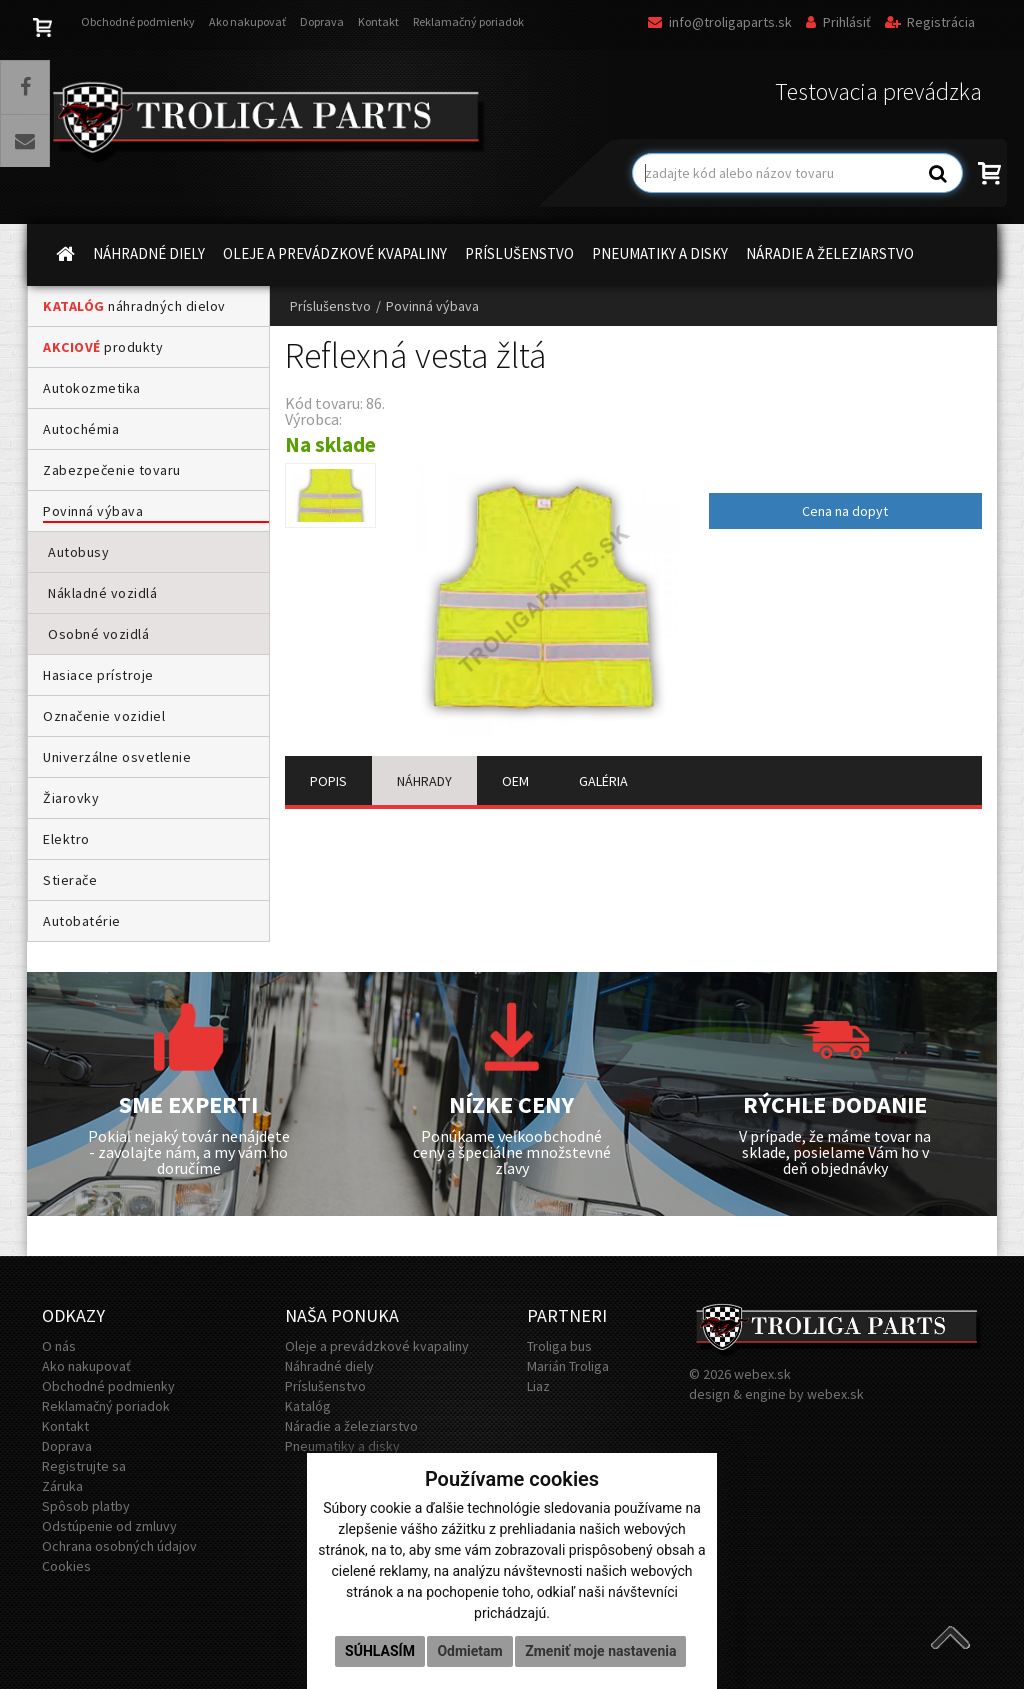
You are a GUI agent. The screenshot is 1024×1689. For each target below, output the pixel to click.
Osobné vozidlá (98, 634)
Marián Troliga (568, 1366)
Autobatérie (82, 921)
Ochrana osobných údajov (119, 1546)
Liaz (538, 1386)
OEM (515, 781)
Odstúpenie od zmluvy (109, 1526)
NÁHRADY (424, 781)
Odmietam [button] (469, 1651)
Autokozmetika (92, 388)
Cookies (66, 1566)
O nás (59, 1346)
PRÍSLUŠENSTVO (519, 253)
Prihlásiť (838, 22)
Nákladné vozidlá (102, 593)
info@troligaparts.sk (720, 22)
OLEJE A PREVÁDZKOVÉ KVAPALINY (335, 253)
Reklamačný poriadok (468, 21)
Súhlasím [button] (380, 1651)
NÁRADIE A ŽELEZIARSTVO (830, 253)
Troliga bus (559, 1346)
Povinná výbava (93, 511)
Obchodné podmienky (138, 21)
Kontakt (378, 21)
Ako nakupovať (247, 21)
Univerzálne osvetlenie (117, 757)
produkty (103, 347)
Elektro (66, 839)
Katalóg (308, 1406)
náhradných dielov (134, 306)
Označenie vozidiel (104, 716)
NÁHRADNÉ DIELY (149, 253)
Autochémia (81, 429)
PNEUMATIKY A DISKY (660, 253)
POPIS (328, 781)
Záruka (62, 1486)
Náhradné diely (329, 1366)
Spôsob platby (86, 1506)
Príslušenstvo (330, 306)
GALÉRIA (603, 781)
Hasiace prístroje (98, 675)
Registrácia (930, 22)
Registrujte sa (84, 1466)
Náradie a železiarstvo (351, 1426)
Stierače (70, 880)
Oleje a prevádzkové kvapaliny (377, 1346)
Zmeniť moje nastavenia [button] (600, 1651)
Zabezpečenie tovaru (112, 470)
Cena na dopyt (845, 511)
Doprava (322, 21)
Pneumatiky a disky (342, 1446)
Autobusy (78, 552)
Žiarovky (71, 798)
